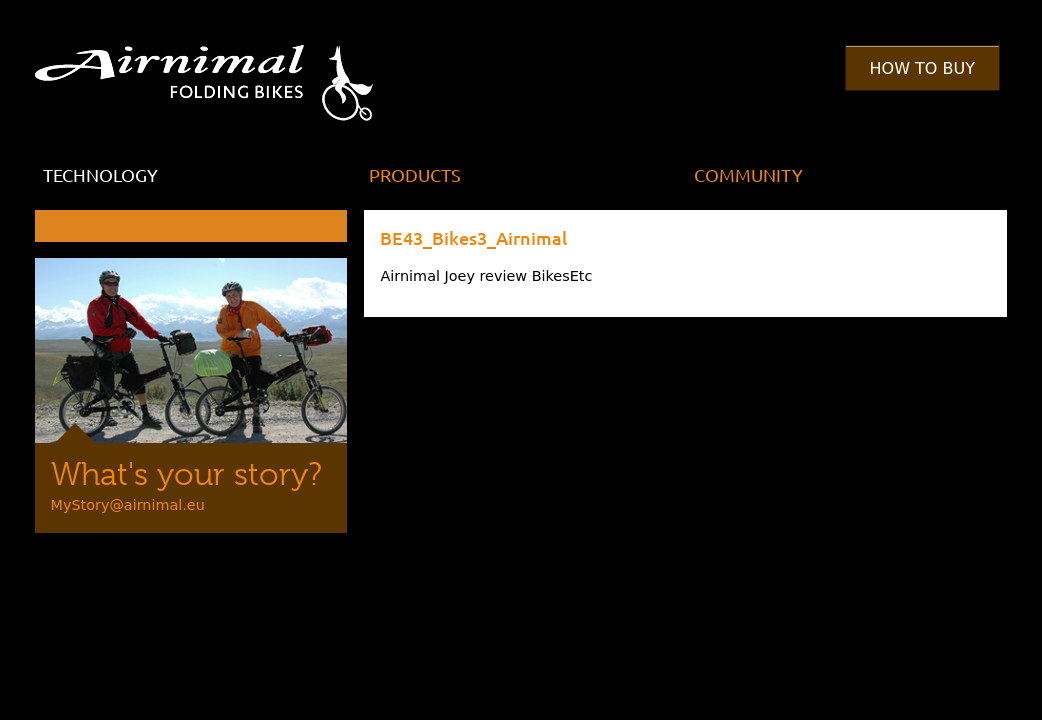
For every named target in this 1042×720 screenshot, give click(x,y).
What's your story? (186, 474)
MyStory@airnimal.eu (128, 505)
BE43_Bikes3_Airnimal (473, 237)
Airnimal (227, 68)
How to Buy (922, 68)
